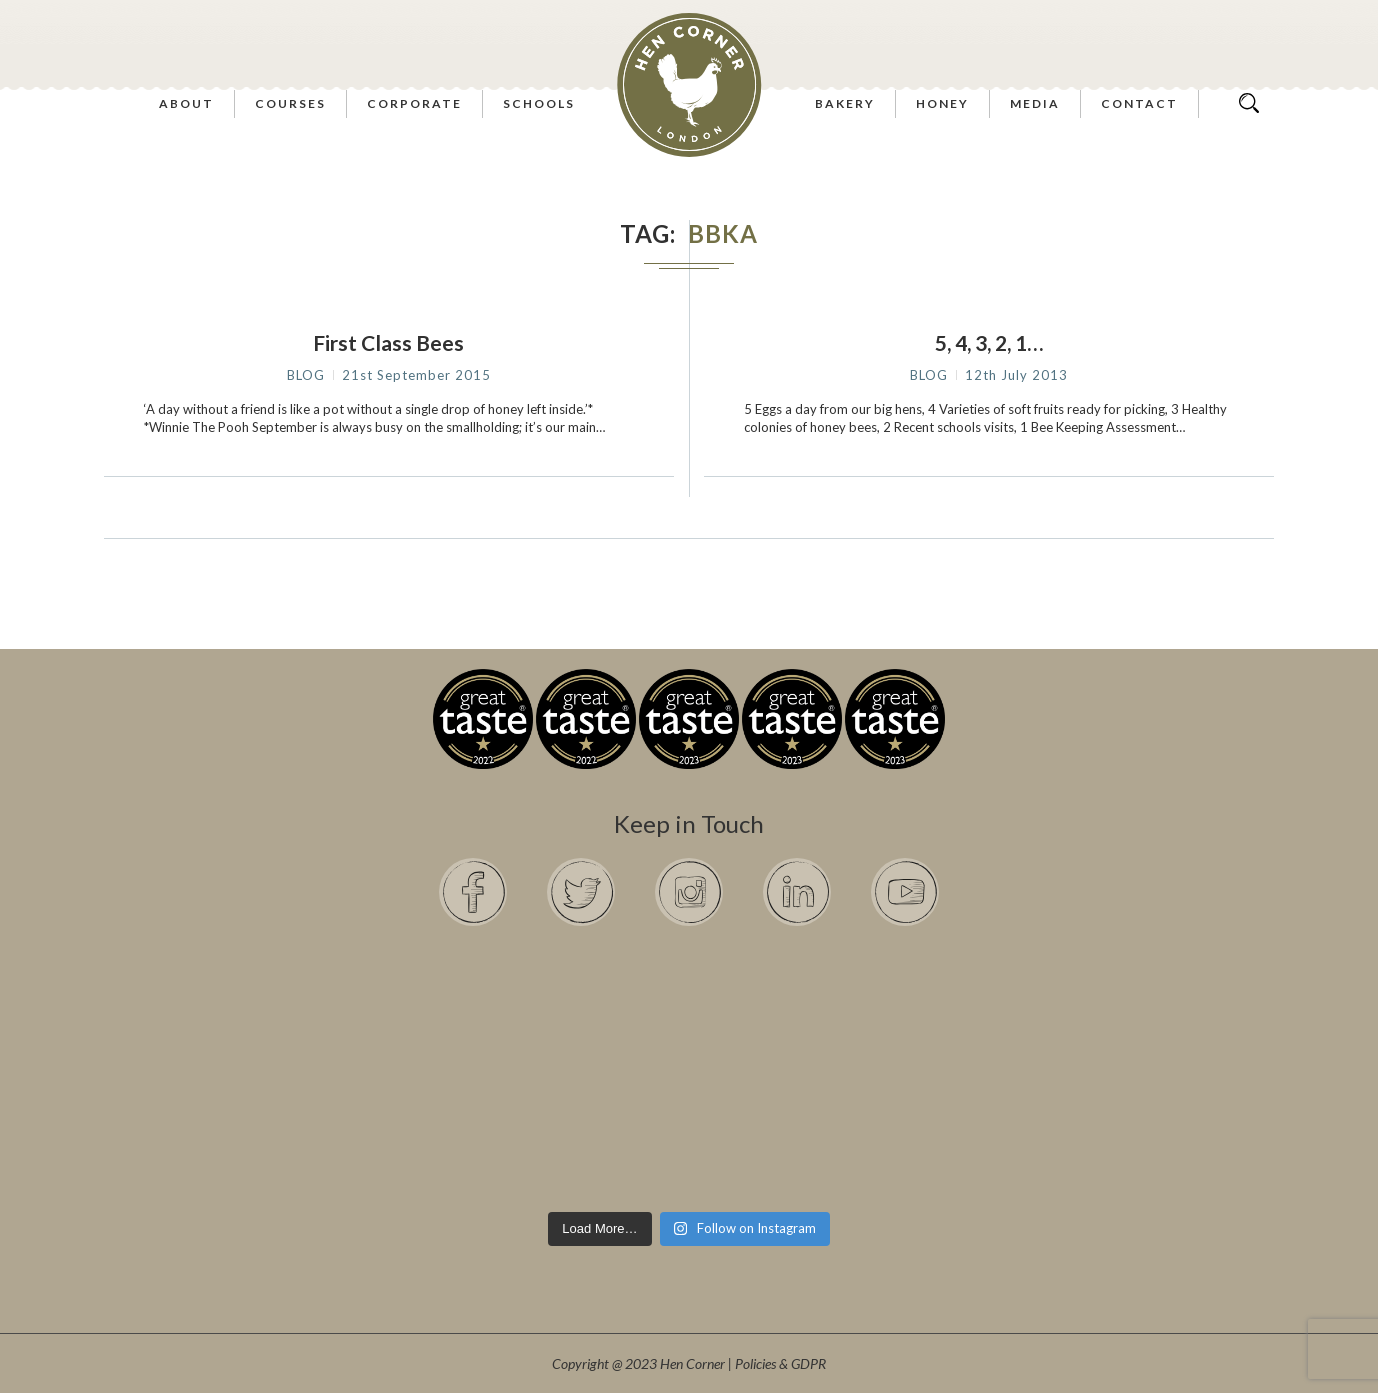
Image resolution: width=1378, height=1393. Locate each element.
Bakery (845, 103)
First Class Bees (388, 342)
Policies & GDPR (780, 1363)
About (186, 103)
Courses (290, 103)
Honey (942, 103)
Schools (539, 103)
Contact (1139, 103)
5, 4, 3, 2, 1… (989, 342)
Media (1035, 103)
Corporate (414, 103)
